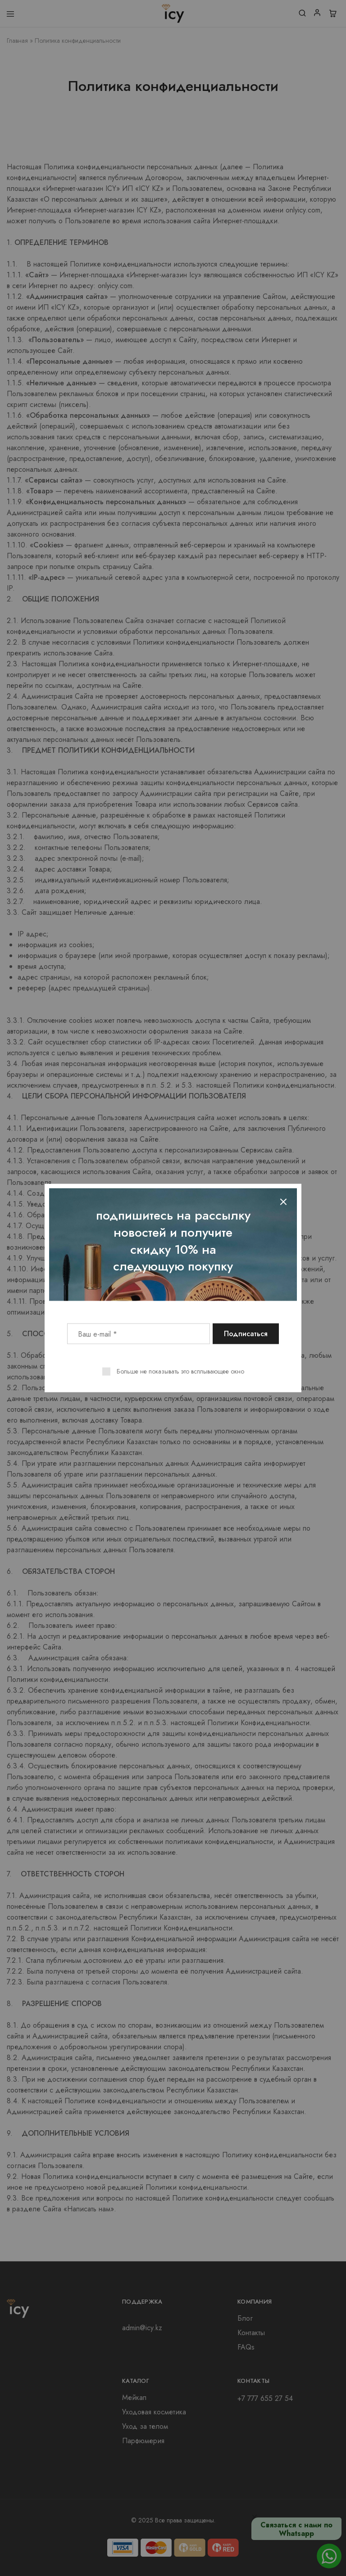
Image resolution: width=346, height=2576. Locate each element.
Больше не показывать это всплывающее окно (180, 1371)
